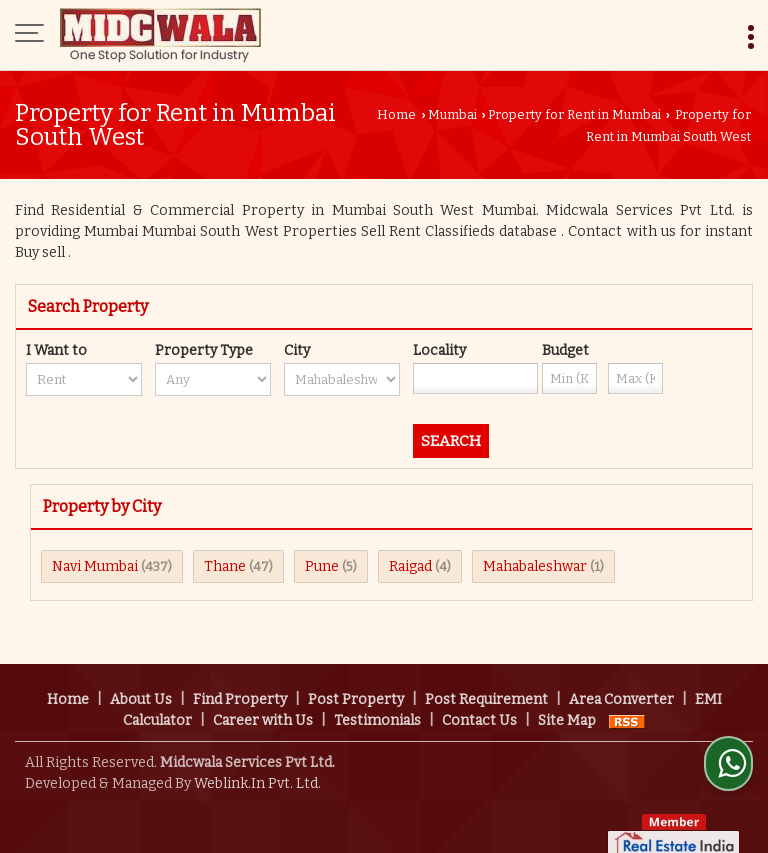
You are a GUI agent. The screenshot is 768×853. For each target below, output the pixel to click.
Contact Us (479, 699)
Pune (322, 566)
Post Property (356, 678)
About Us (141, 678)
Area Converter (621, 678)
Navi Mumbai (95, 566)
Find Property (240, 678)
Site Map (567, 699)
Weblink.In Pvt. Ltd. (257, 762)
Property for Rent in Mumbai (574, 114)
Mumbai (452, 114)
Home (396, 114)
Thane (225, 566)
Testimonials (377, 699)
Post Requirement (486, 678)
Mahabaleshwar (535, 566)
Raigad (410, 566)
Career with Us (263, 699)
